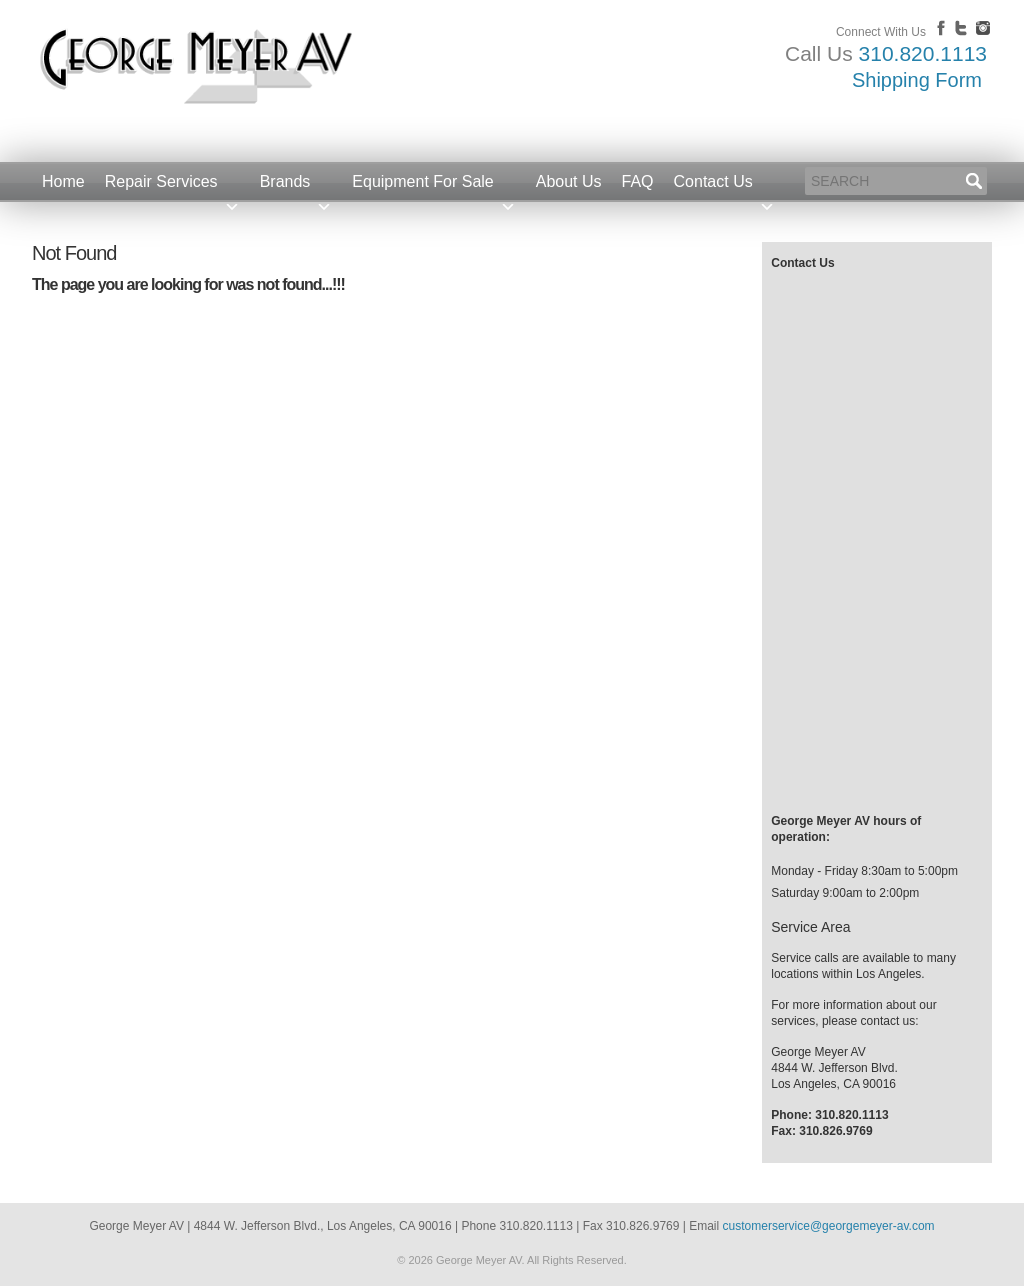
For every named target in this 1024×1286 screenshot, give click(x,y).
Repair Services (172, 187)
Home (63, 181)
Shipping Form (917, 80)
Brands (296, 187)
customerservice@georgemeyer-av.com (829, 1226)
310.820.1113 (923, 53)
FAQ (638, 181)
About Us (569, 181)
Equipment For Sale (433, 187)
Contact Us (724, 187)
